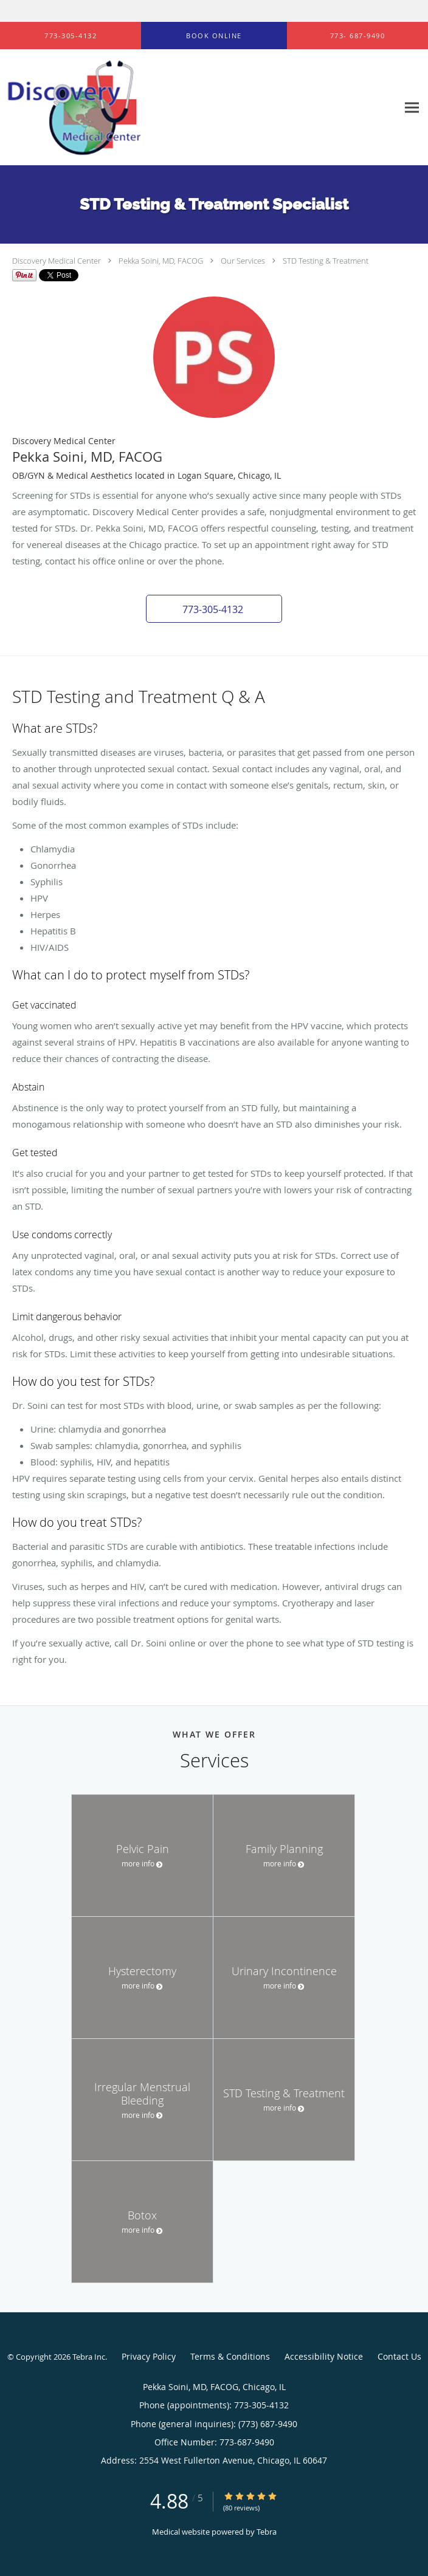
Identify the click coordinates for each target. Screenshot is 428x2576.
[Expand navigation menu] (412, 108)
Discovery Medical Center (56, 260)
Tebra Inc (88, 2356)
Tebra (267, 2531)
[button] (213, 36)
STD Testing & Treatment (325, 260)
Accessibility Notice (324, 2356)
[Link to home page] (97, 107)
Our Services (243, 260)
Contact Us (399, 2356)
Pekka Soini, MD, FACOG (161, 260)
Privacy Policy (149, 2356)
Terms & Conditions (230, 2356)
